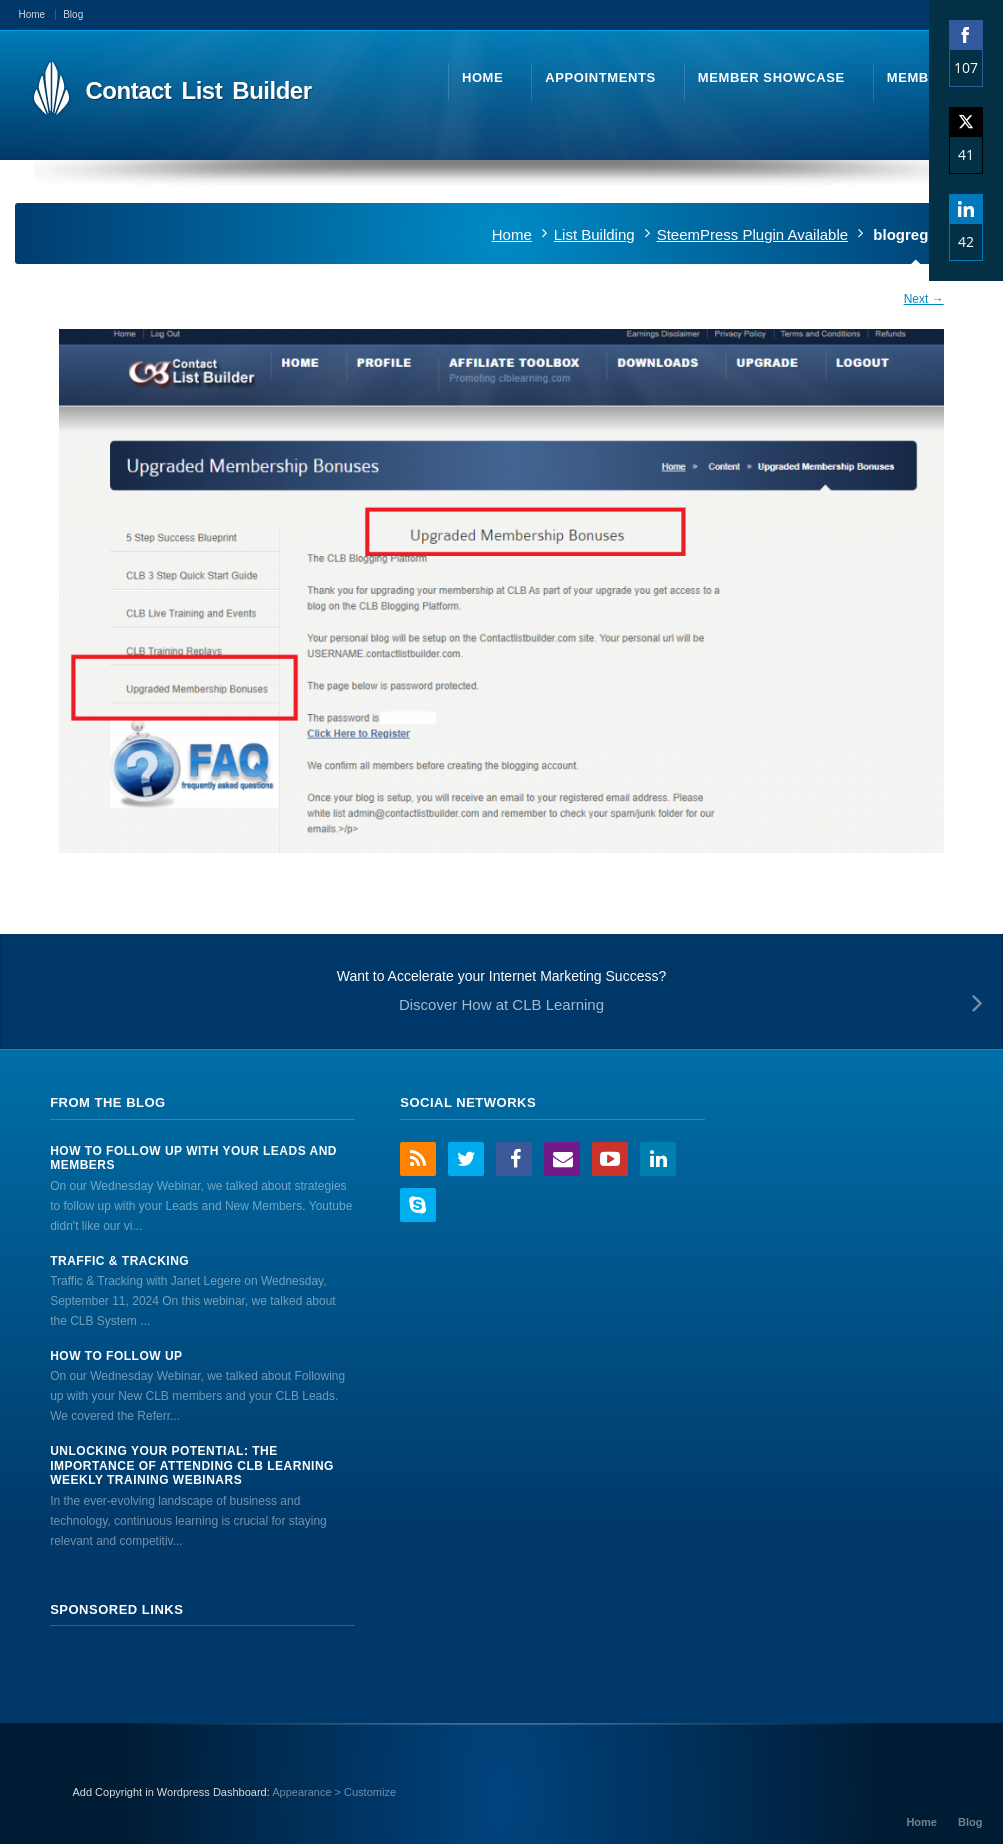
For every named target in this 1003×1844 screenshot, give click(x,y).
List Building (594, 234)
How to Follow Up (116, 1356)
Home (512, 234)
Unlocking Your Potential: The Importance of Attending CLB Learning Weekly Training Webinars (192, 1465)
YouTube (610, 1159)
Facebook (514, 1159)
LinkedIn (658, 1159)
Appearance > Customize (334, 1792)
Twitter (466, 1159)
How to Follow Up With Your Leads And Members (193, 1158)
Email (562, 1159)
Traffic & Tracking (119, 1261)
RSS (418, 1159)
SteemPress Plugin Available (753, 234)
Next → (924, 299)
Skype (418, 1205)
